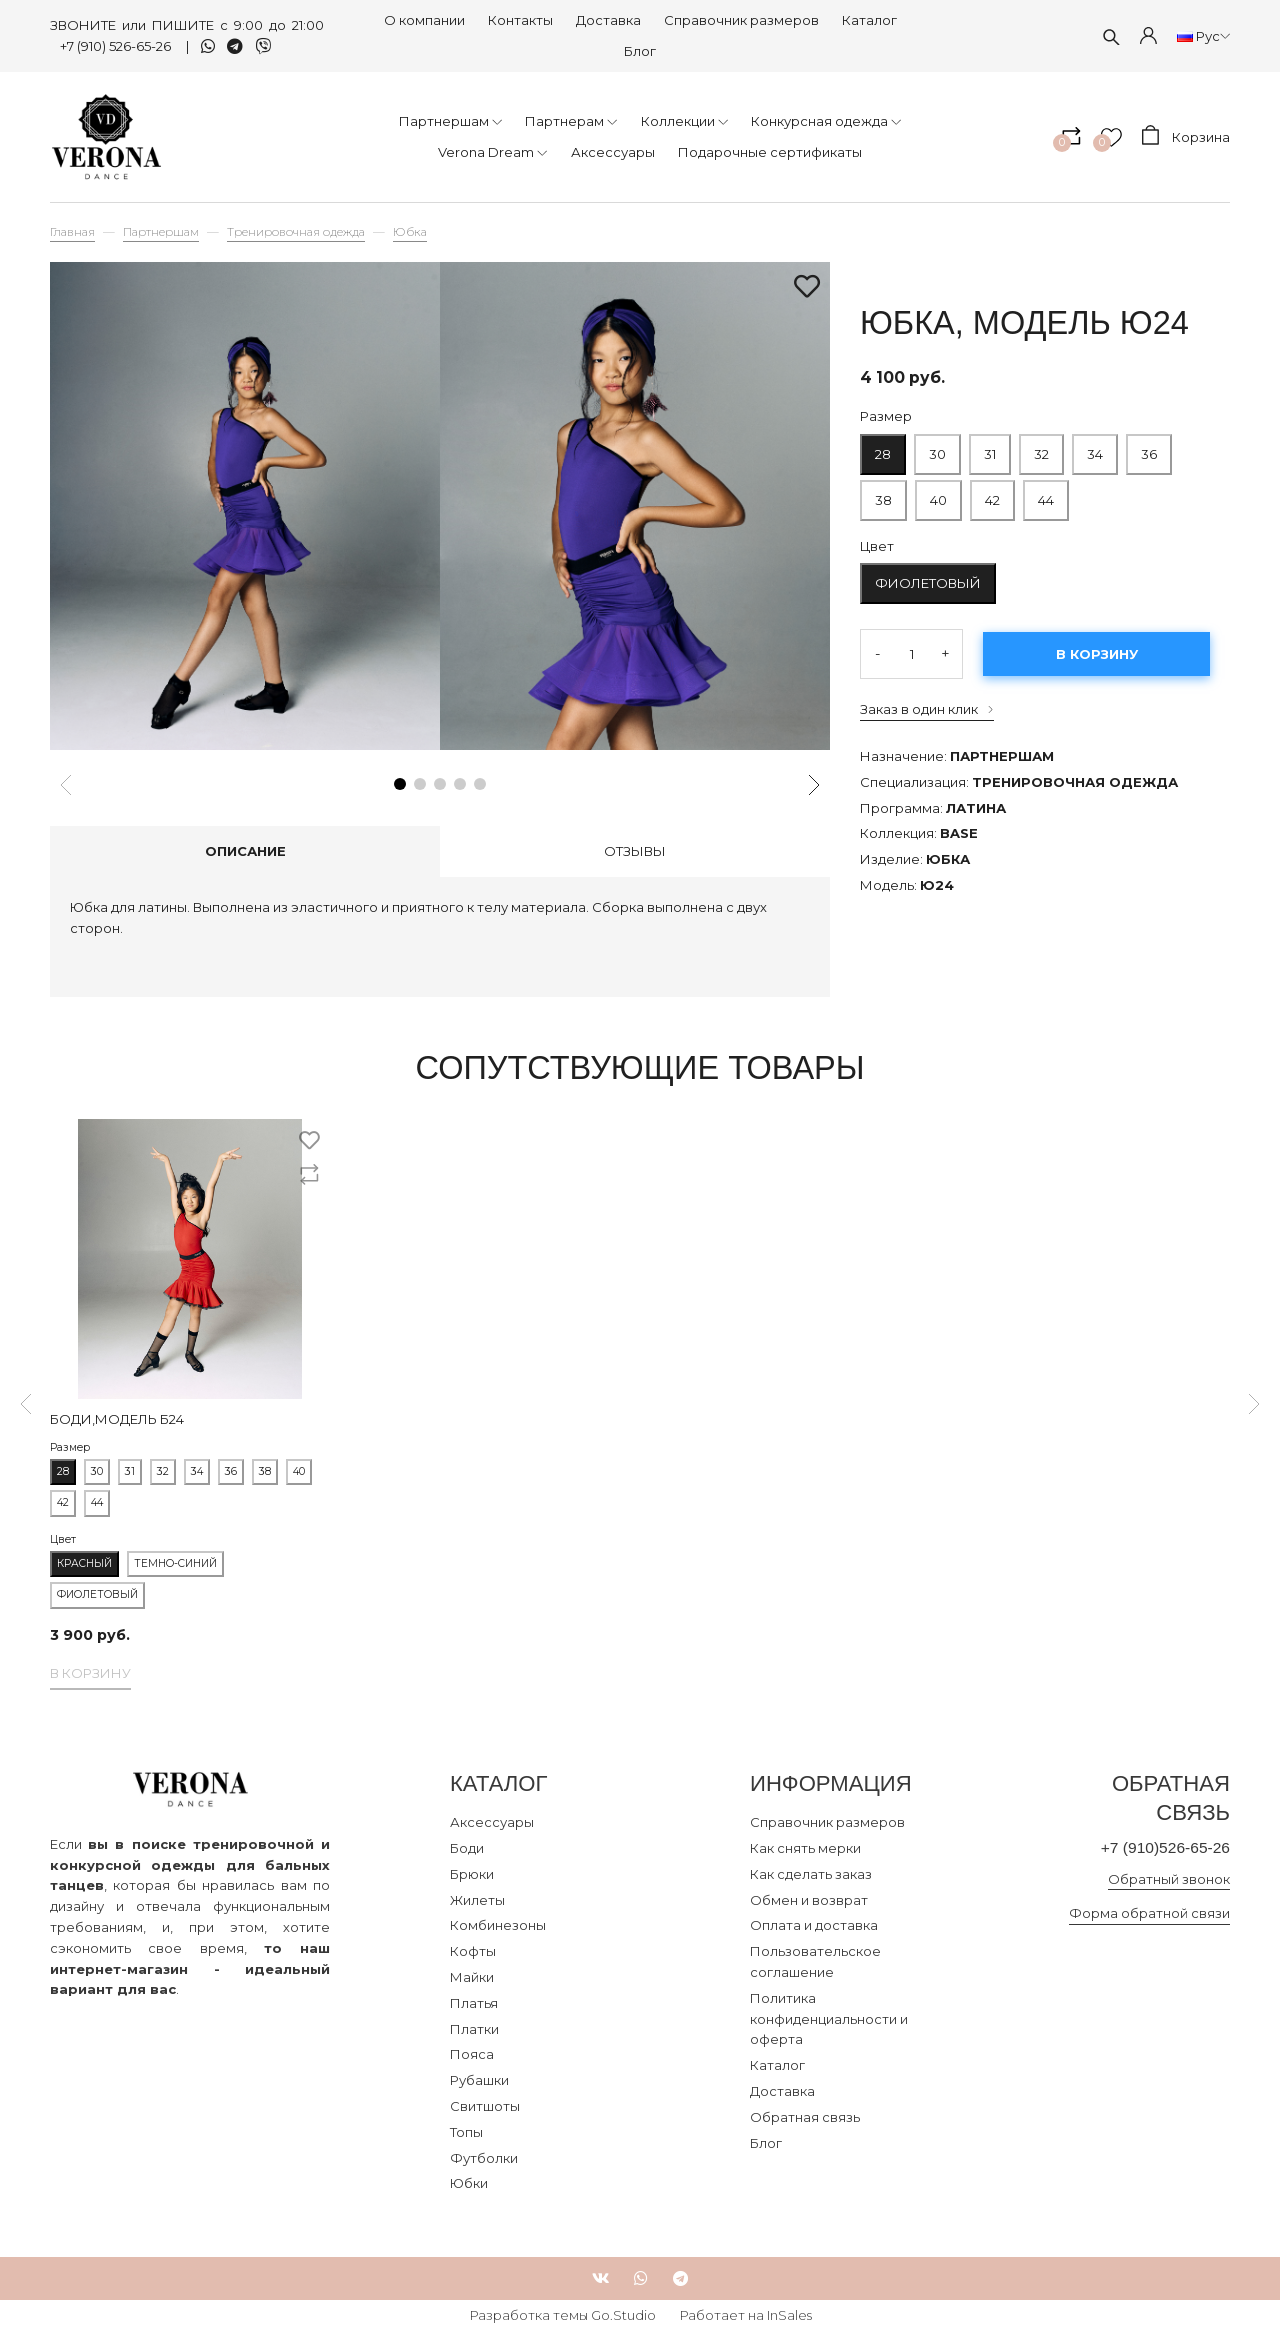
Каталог (869, 20)
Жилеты (477, 1900)
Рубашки (479, 2080)
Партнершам (161, 232)
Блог (640, 51)
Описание (245, 851)
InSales (789, 2315)
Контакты (520, 20)
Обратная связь (805, 2117)
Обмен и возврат (809, 1900)
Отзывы (635, 851)
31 (990, 448)
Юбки (469, 2183)
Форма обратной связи (1149, 1915)
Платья (474, 2003)
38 (883, 494)
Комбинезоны (498, 1925)
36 (1149, 448)
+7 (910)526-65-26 (1160, 1848)
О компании (424, 20)
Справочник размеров (741, 20)
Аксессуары (492, 1822)
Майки (472, 1977)
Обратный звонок (1169, 1880)
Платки (474, 2029)
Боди (467, 1848)
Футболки (484, 2158)
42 (992, 500)
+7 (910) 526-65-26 (117, 46)
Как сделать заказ (811, 1874)
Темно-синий (175, 1563)
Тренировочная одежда (296, 232)
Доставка (608, 20)
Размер (886, 416)
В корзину (1097, 654)
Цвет (877, 546)
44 (1046, 494)
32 (1041, 448)
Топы (466, 2132)
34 (1095, 448)
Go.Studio (623, 2315)
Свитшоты (485, 2106)
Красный (84, 1563)
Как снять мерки (805, 1848)
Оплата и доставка (814, 1925)
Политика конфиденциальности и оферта (829, 2019)
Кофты (473, 1951)
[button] (400, 784)
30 (937, 448)
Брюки (472, 1874)
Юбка (410, 232)
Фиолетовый (928, 583)
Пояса (472, 2054)
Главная (72, 232)
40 (938, 494)
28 (883, 448)
